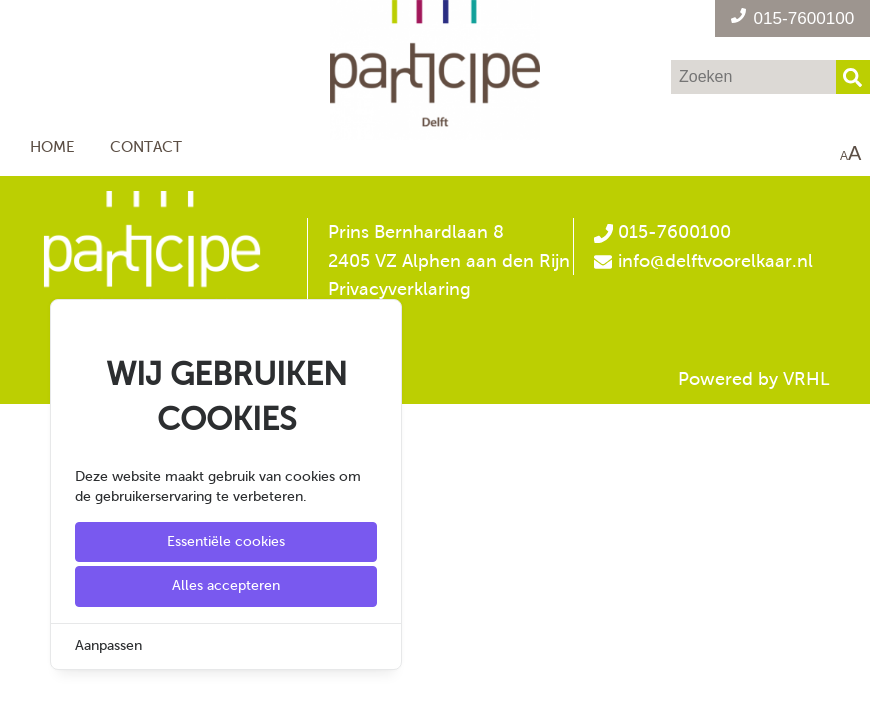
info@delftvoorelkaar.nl (715, 261)
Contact (146, 146)
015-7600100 (662, 232)
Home (52, 146)
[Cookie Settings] (23, 690)
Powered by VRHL (754, 379)
